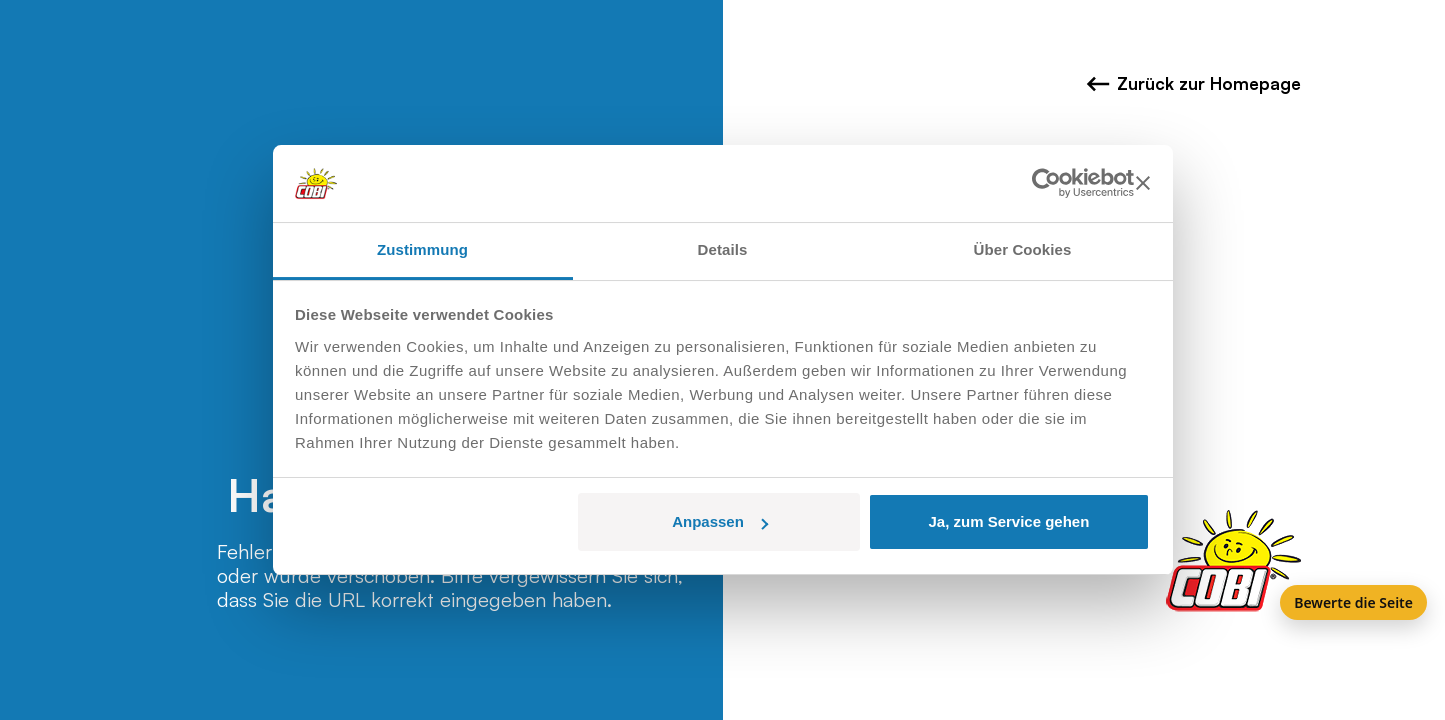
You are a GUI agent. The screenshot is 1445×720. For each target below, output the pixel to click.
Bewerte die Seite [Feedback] (1353, 602)
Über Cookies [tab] (1023, 249)
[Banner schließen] (1143, 184)
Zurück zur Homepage (1193, 84)
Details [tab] (723, 249)
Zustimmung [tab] (422, 249)
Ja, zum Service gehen (1008, 521)
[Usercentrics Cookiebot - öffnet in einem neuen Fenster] (1046, 184)
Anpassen (720, 521)
